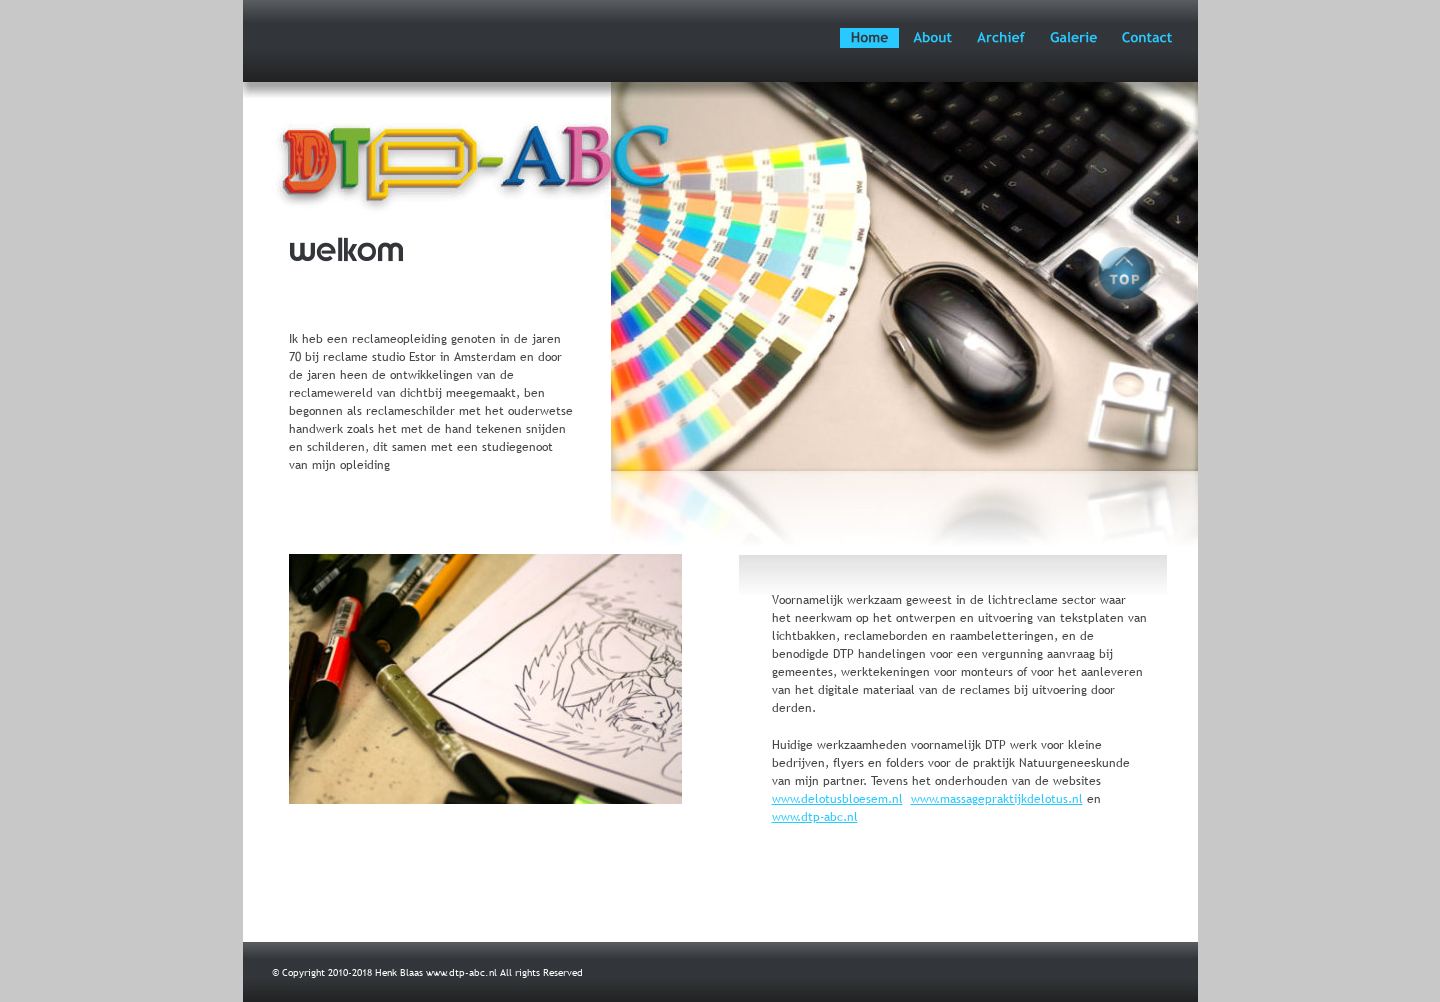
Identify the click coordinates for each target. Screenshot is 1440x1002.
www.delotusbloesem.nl (837, 799)
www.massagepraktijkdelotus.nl (997, 799)
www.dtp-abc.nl (815, 817)
